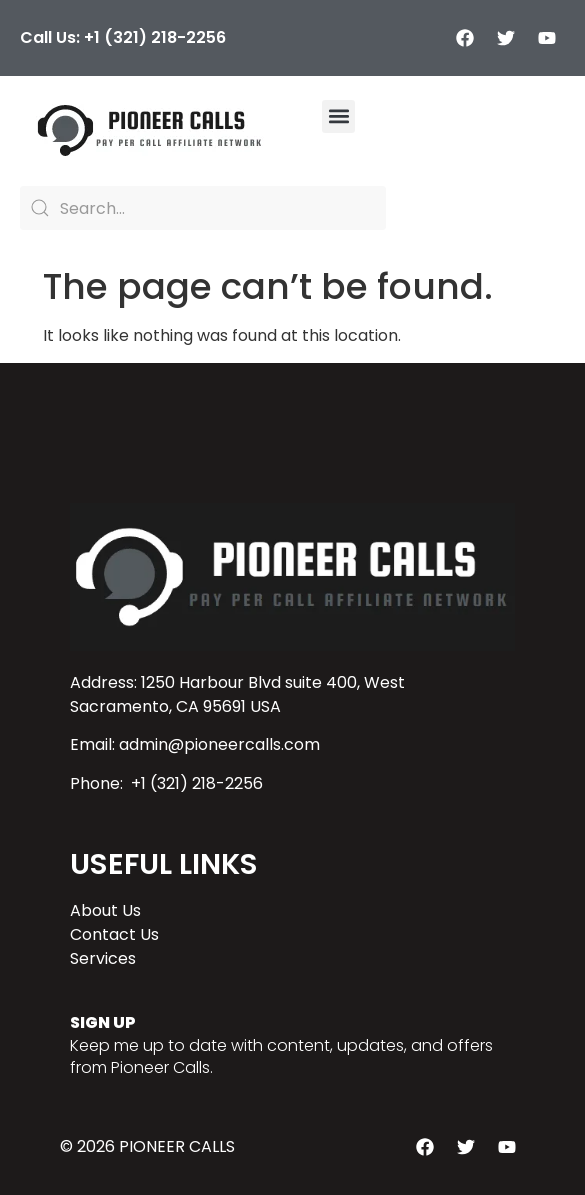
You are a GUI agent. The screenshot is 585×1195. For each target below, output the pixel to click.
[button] (338, 116)
